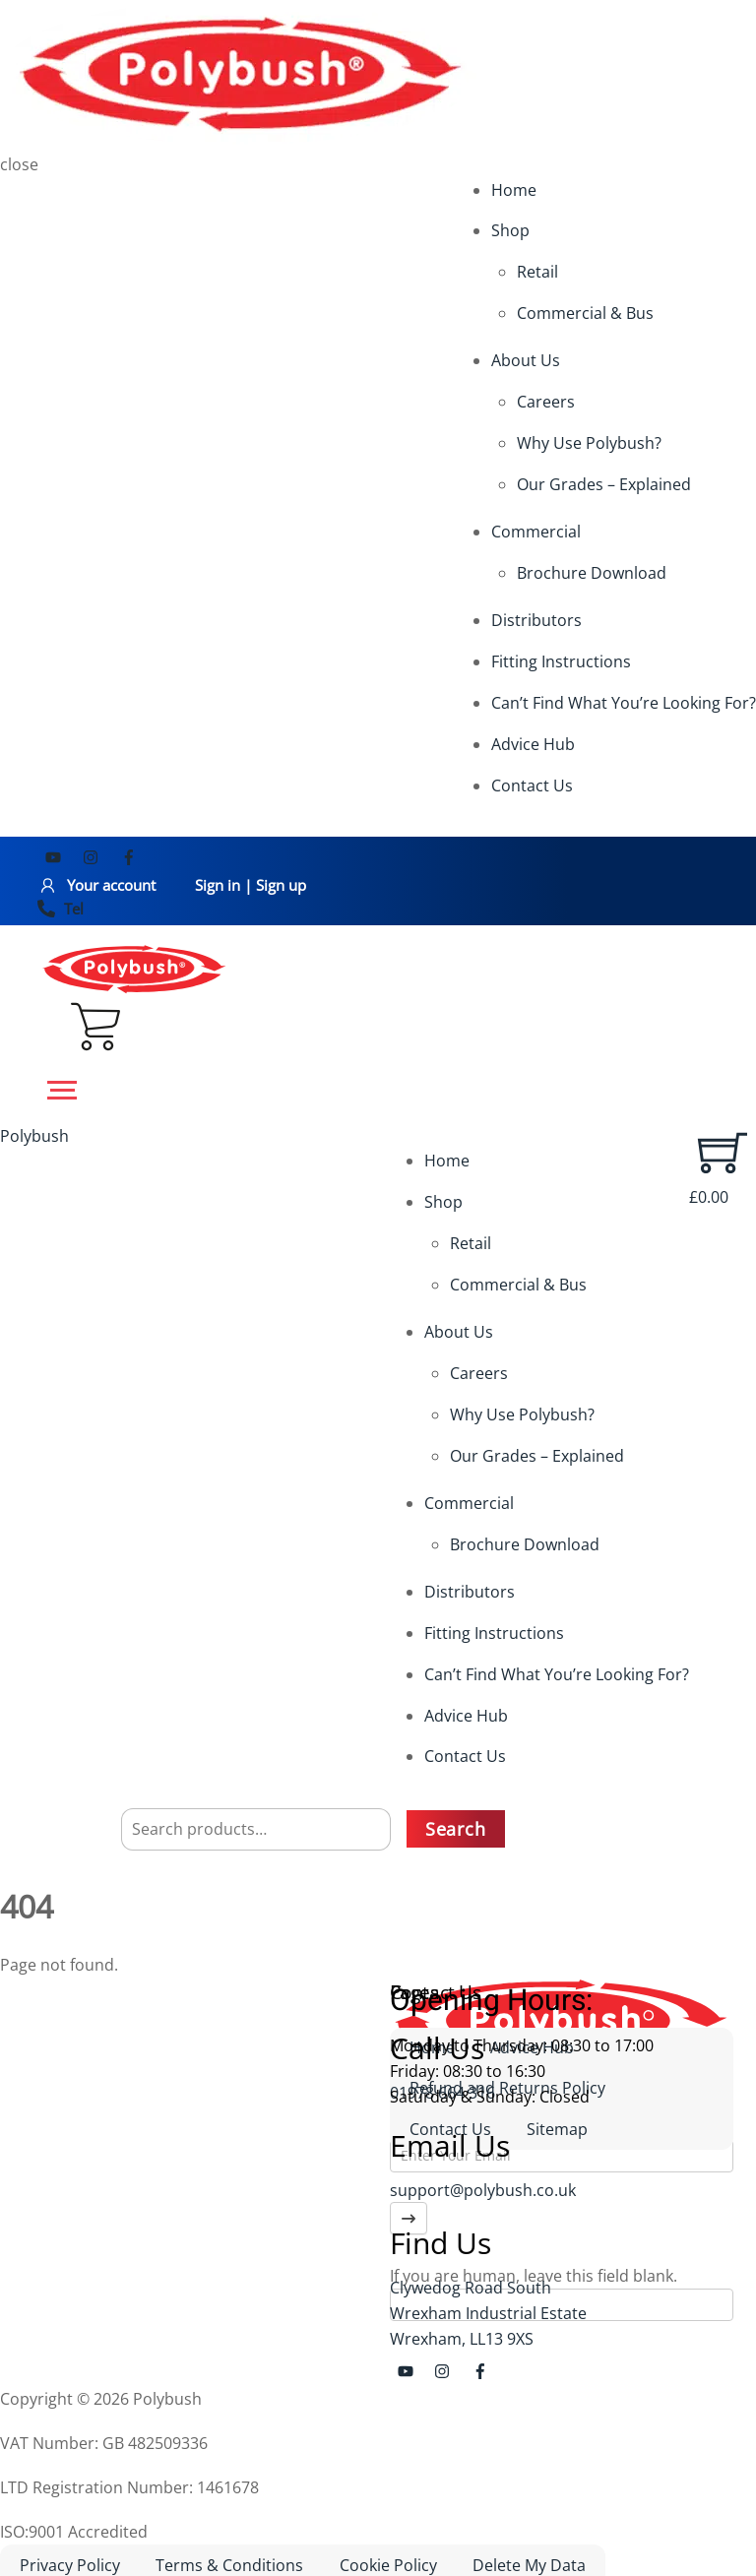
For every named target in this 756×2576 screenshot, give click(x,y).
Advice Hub (533, 744)
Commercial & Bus (585, 313)
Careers (546, 401)
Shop (510, 230)
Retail (537, 272)
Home (513, 190)
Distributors (536, 620)
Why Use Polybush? (589, 443)
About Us (525, 360)
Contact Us (532, 785)
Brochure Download (591, 573)
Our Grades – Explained (604, 484)
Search (455, 1829)
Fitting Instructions (561, 661)
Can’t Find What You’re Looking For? (623, 703)
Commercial (536, 531)
